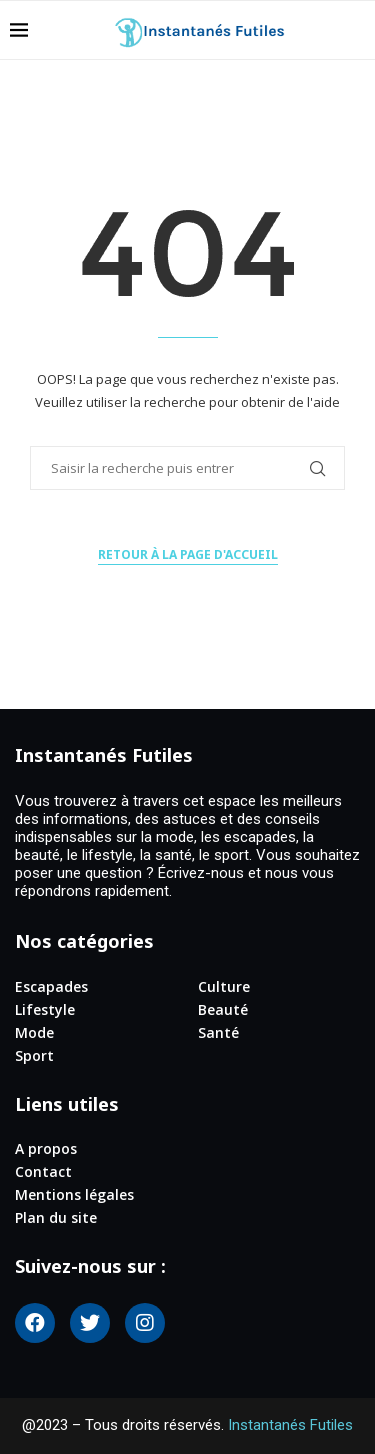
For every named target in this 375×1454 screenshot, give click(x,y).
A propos (46, 1149)
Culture (224, 987)
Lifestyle (45, 1010)
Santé (218, 1033)
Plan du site (56, 1218)
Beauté (223, 1010)
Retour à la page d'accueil (188, 554)
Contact (43, 1172)
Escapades (51, 987)
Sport (34, 1056)
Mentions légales (74, 1195)
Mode (34, 1033)
